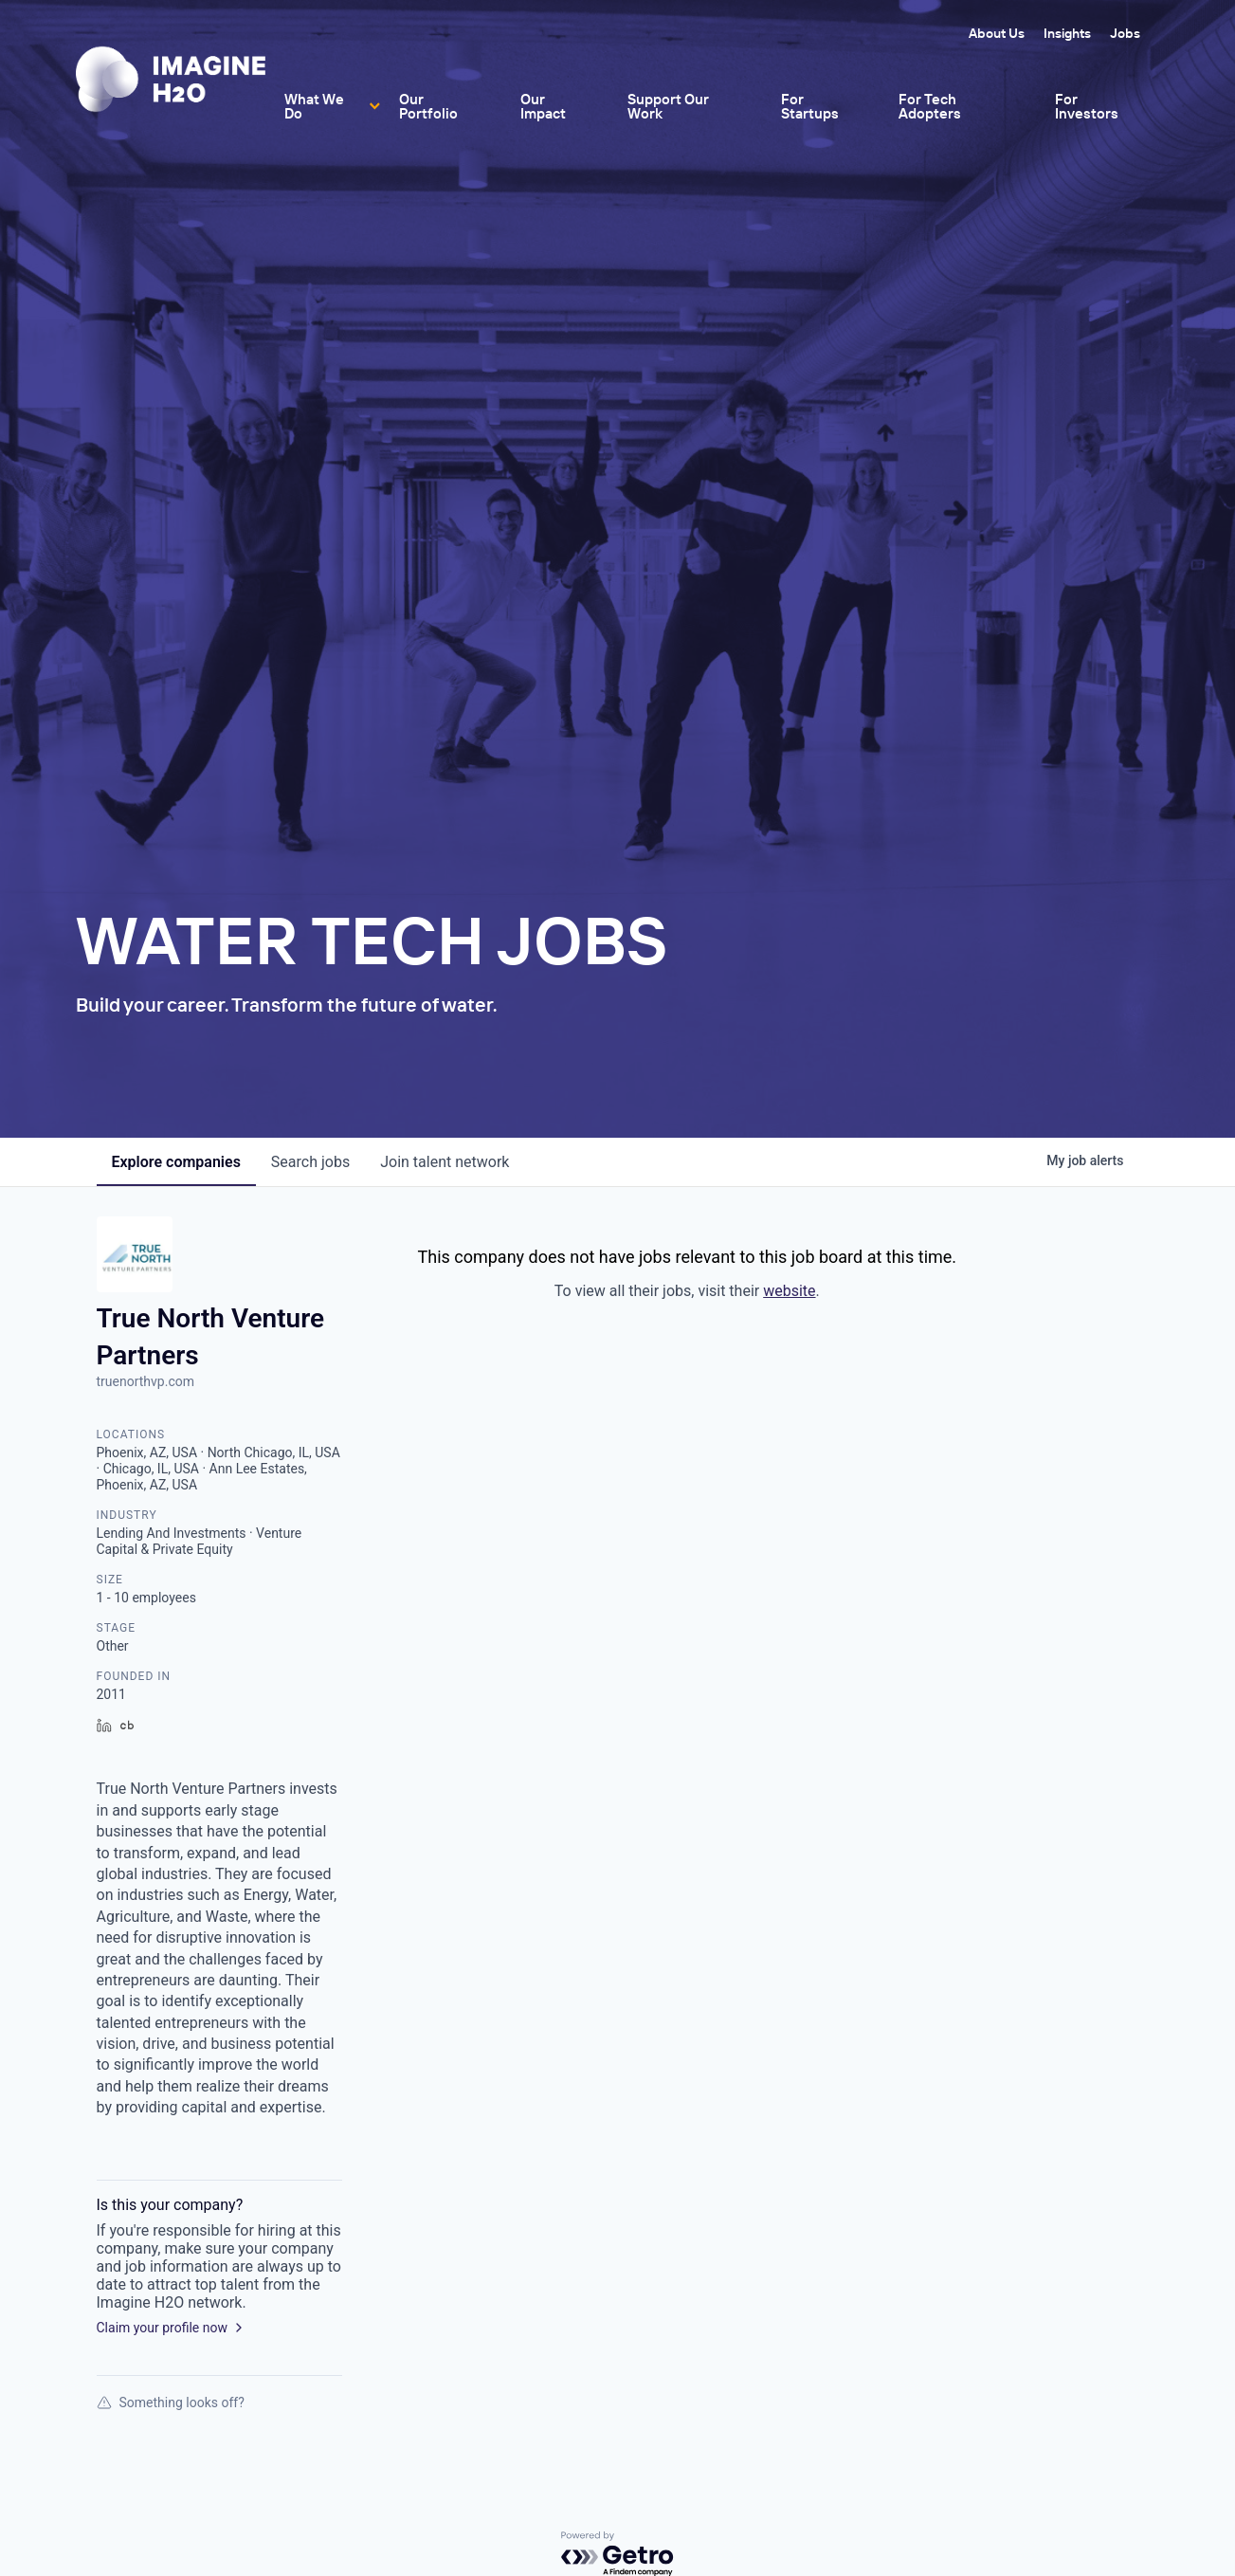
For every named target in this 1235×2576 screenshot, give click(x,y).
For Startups (810, 106)
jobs (310, 1162)
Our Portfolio (428, 106)
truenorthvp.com (145, 1381)
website (789, 1291)
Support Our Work (668, 106)
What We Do (314, 106)
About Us (997, 33)
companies (176, 1162)
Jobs (1125, 33)
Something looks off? (171, 2402)
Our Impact (543, 106)
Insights (1067, 33)
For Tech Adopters (930, 106)
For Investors (1086, 106)
